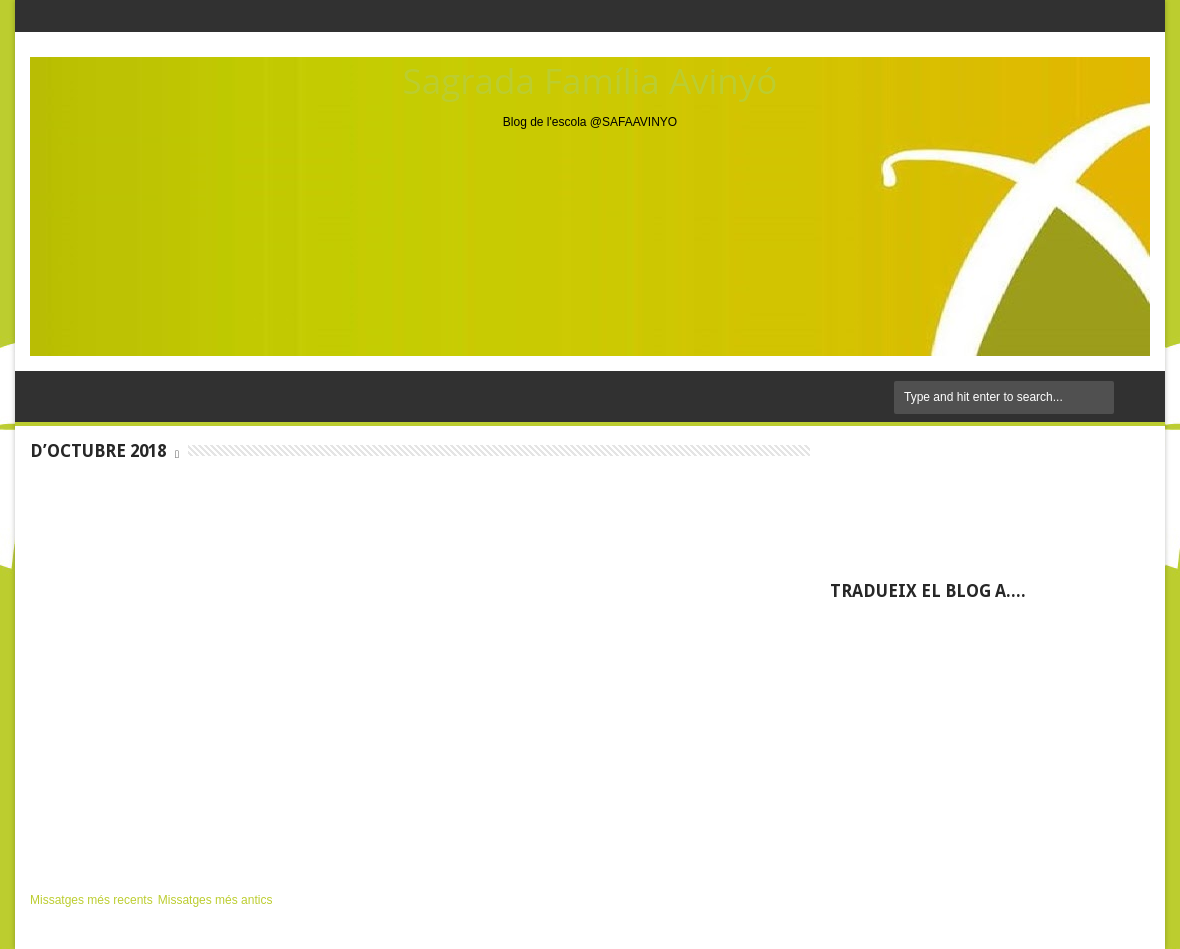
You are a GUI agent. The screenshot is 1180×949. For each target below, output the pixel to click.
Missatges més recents (91, 900)
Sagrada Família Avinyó (590, 80)
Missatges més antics (215, 900)
